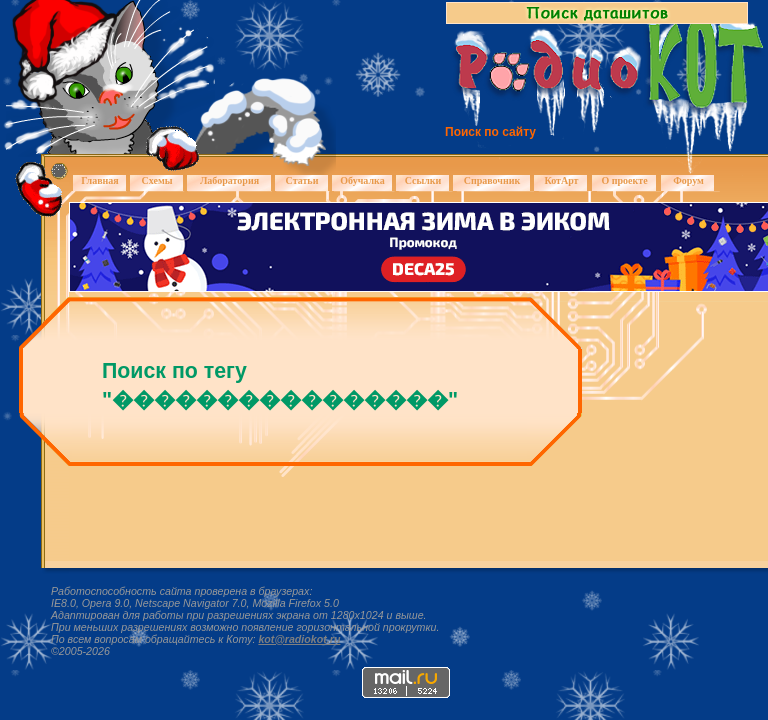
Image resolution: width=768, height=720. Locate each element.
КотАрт (561, 180)
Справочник (492, 180)
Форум (688, 180)
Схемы (156, 180)
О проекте (624, 180)
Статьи (302, 180)
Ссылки (423, 180)
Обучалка (362, 180)
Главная (99, 180)
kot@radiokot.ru (299, 639)
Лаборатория (229, 180)
